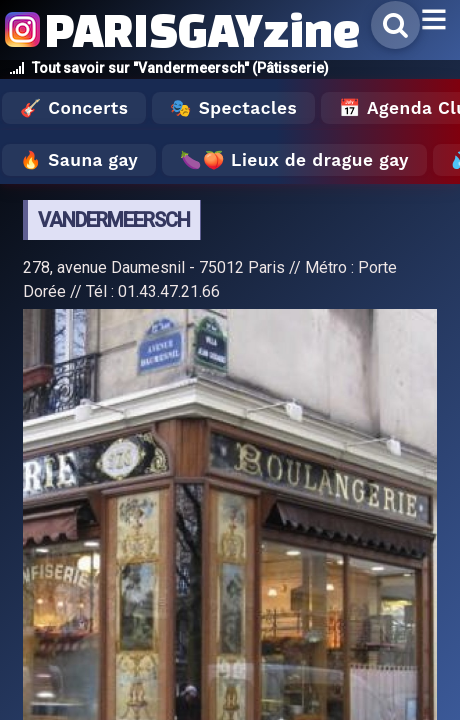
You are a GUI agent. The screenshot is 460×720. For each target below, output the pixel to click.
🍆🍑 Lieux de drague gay (294, 160)
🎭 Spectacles (233, 108)
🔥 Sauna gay (79, 160)
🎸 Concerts (74, 108)
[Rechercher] (395, 25)
